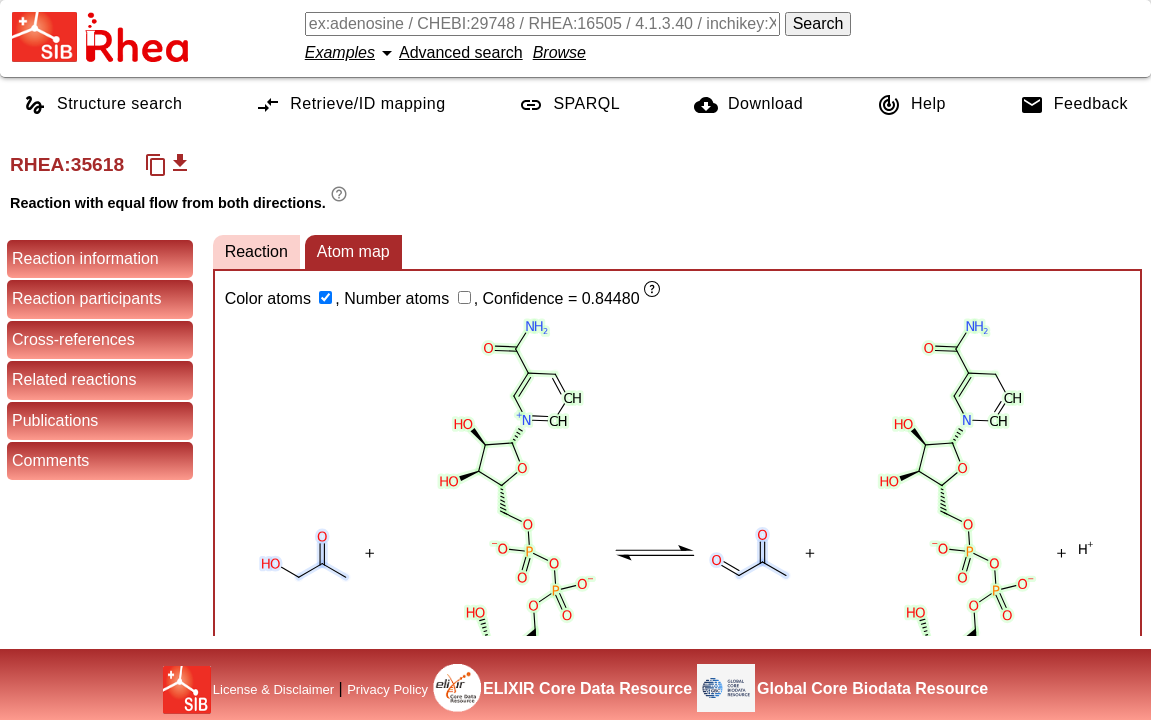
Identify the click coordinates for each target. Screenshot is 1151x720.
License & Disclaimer (273, 689)
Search (818, 23)
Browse (559, 52)
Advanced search (461, 52)
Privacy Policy (387, 689)
